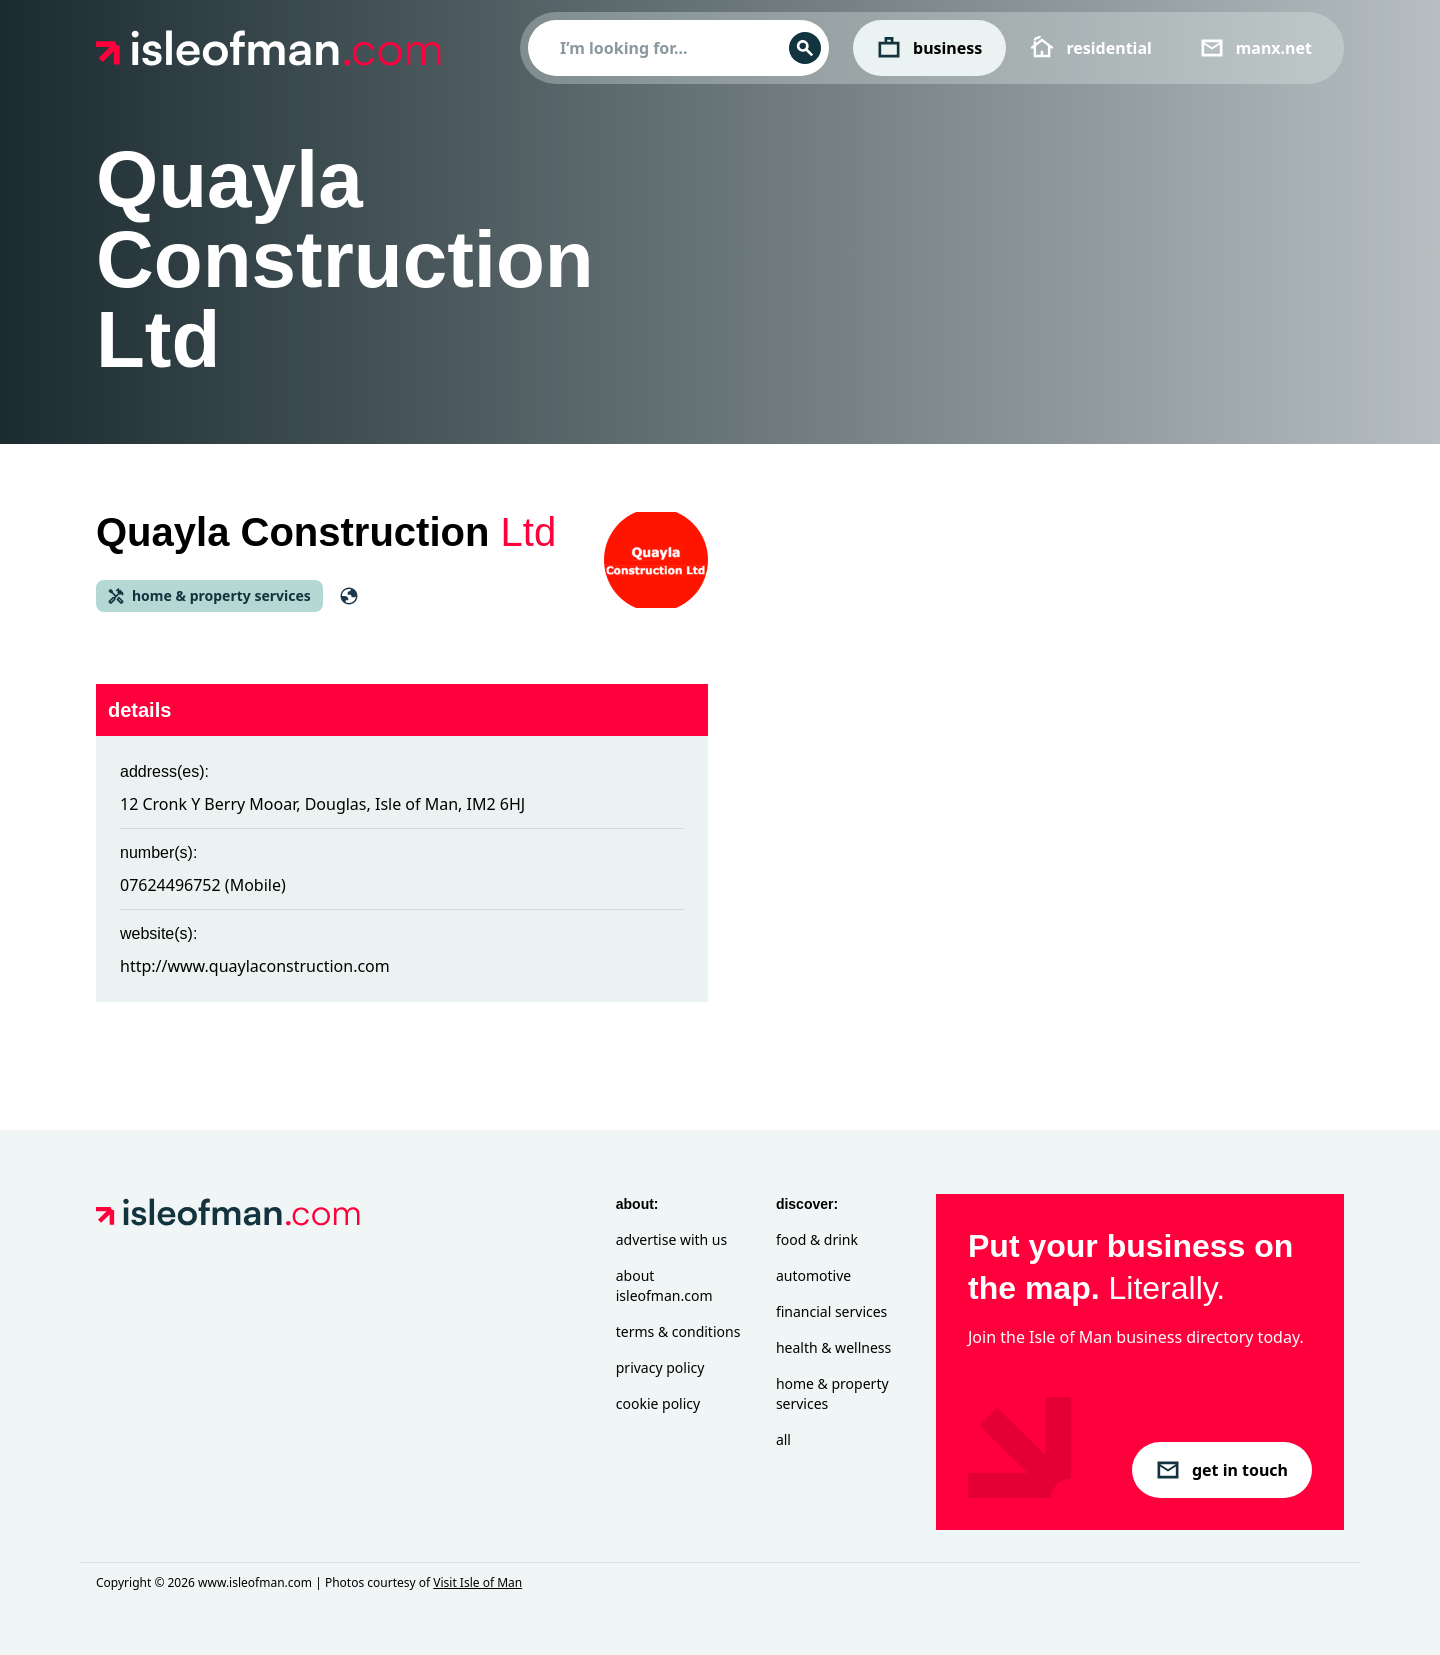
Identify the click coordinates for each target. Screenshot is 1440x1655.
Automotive (813, 1275)
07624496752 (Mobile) (203, 885)
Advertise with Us (671, 1239)
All (783, 1439)
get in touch (1222, 1470)
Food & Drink (817, 1239)
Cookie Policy (658, 1403)
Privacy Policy (660, 1367)
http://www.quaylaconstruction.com (255, 966)
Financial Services (831, 1311)
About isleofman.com (664, 1285)
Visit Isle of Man (477, 1582)
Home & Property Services (832, 1393)
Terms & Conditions (678, 1331)
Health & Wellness (833, 1347)
